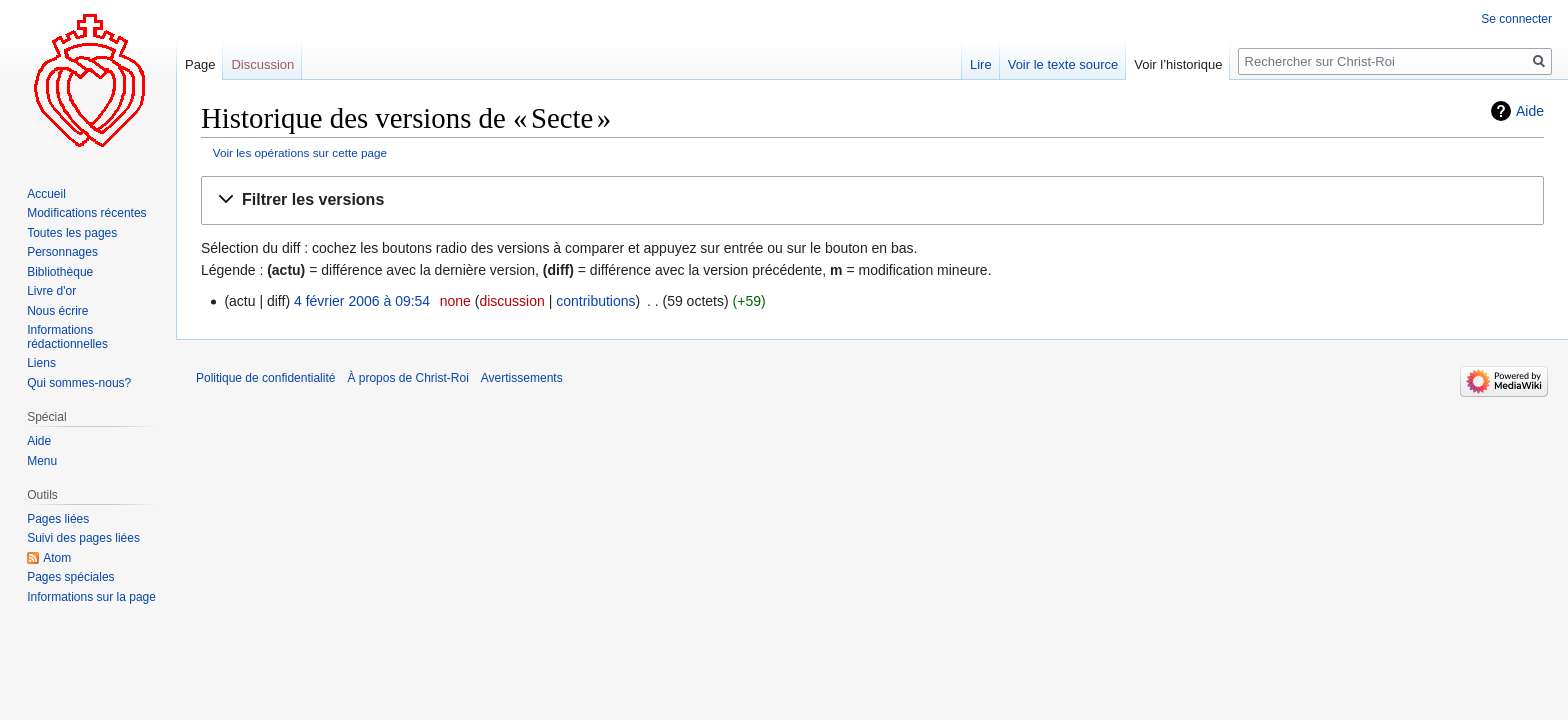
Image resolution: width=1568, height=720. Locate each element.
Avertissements (522, 378)
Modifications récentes (86, 213)
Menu (42, 461)
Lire (981, 64)
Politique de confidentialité (265, 378)
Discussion (262, 64)
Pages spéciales (70, 577)
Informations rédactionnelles (67, 337)
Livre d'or (51, 291)
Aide (1530, 111)
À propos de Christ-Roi (407, 378)
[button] (872, 200)
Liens (41, 363)
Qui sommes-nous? (79, 383)
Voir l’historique (1178, 64)
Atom (57, 558)
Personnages (62, 252)
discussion (511, 301)
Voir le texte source (1063, 64)
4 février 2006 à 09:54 (362, 301)
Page (200, 64)
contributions (595, 301)
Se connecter (1516, 19)
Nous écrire (57, 311)
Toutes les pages (72, 233)
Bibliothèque (60, 272)
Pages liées (58, 519)
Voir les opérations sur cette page (300, 152)
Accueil (46, 194)
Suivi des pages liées (83, 538)
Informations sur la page (91, 597)
